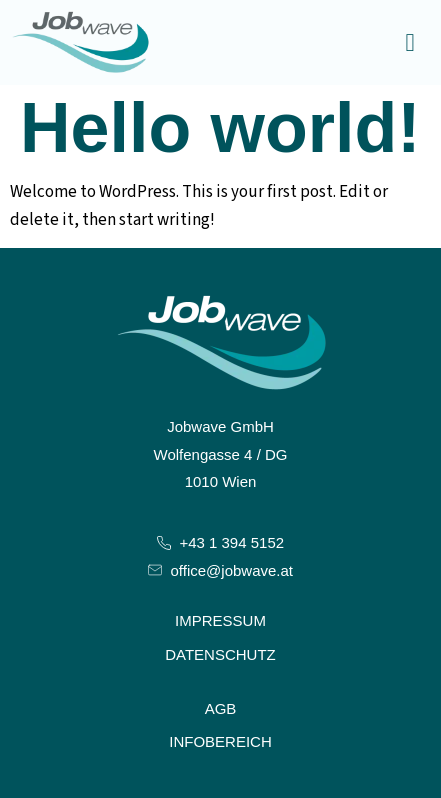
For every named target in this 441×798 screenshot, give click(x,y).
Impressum (220, 620)
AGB (221, 708)
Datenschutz (220, 654)
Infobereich (220, 741)
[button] (410, 43)
